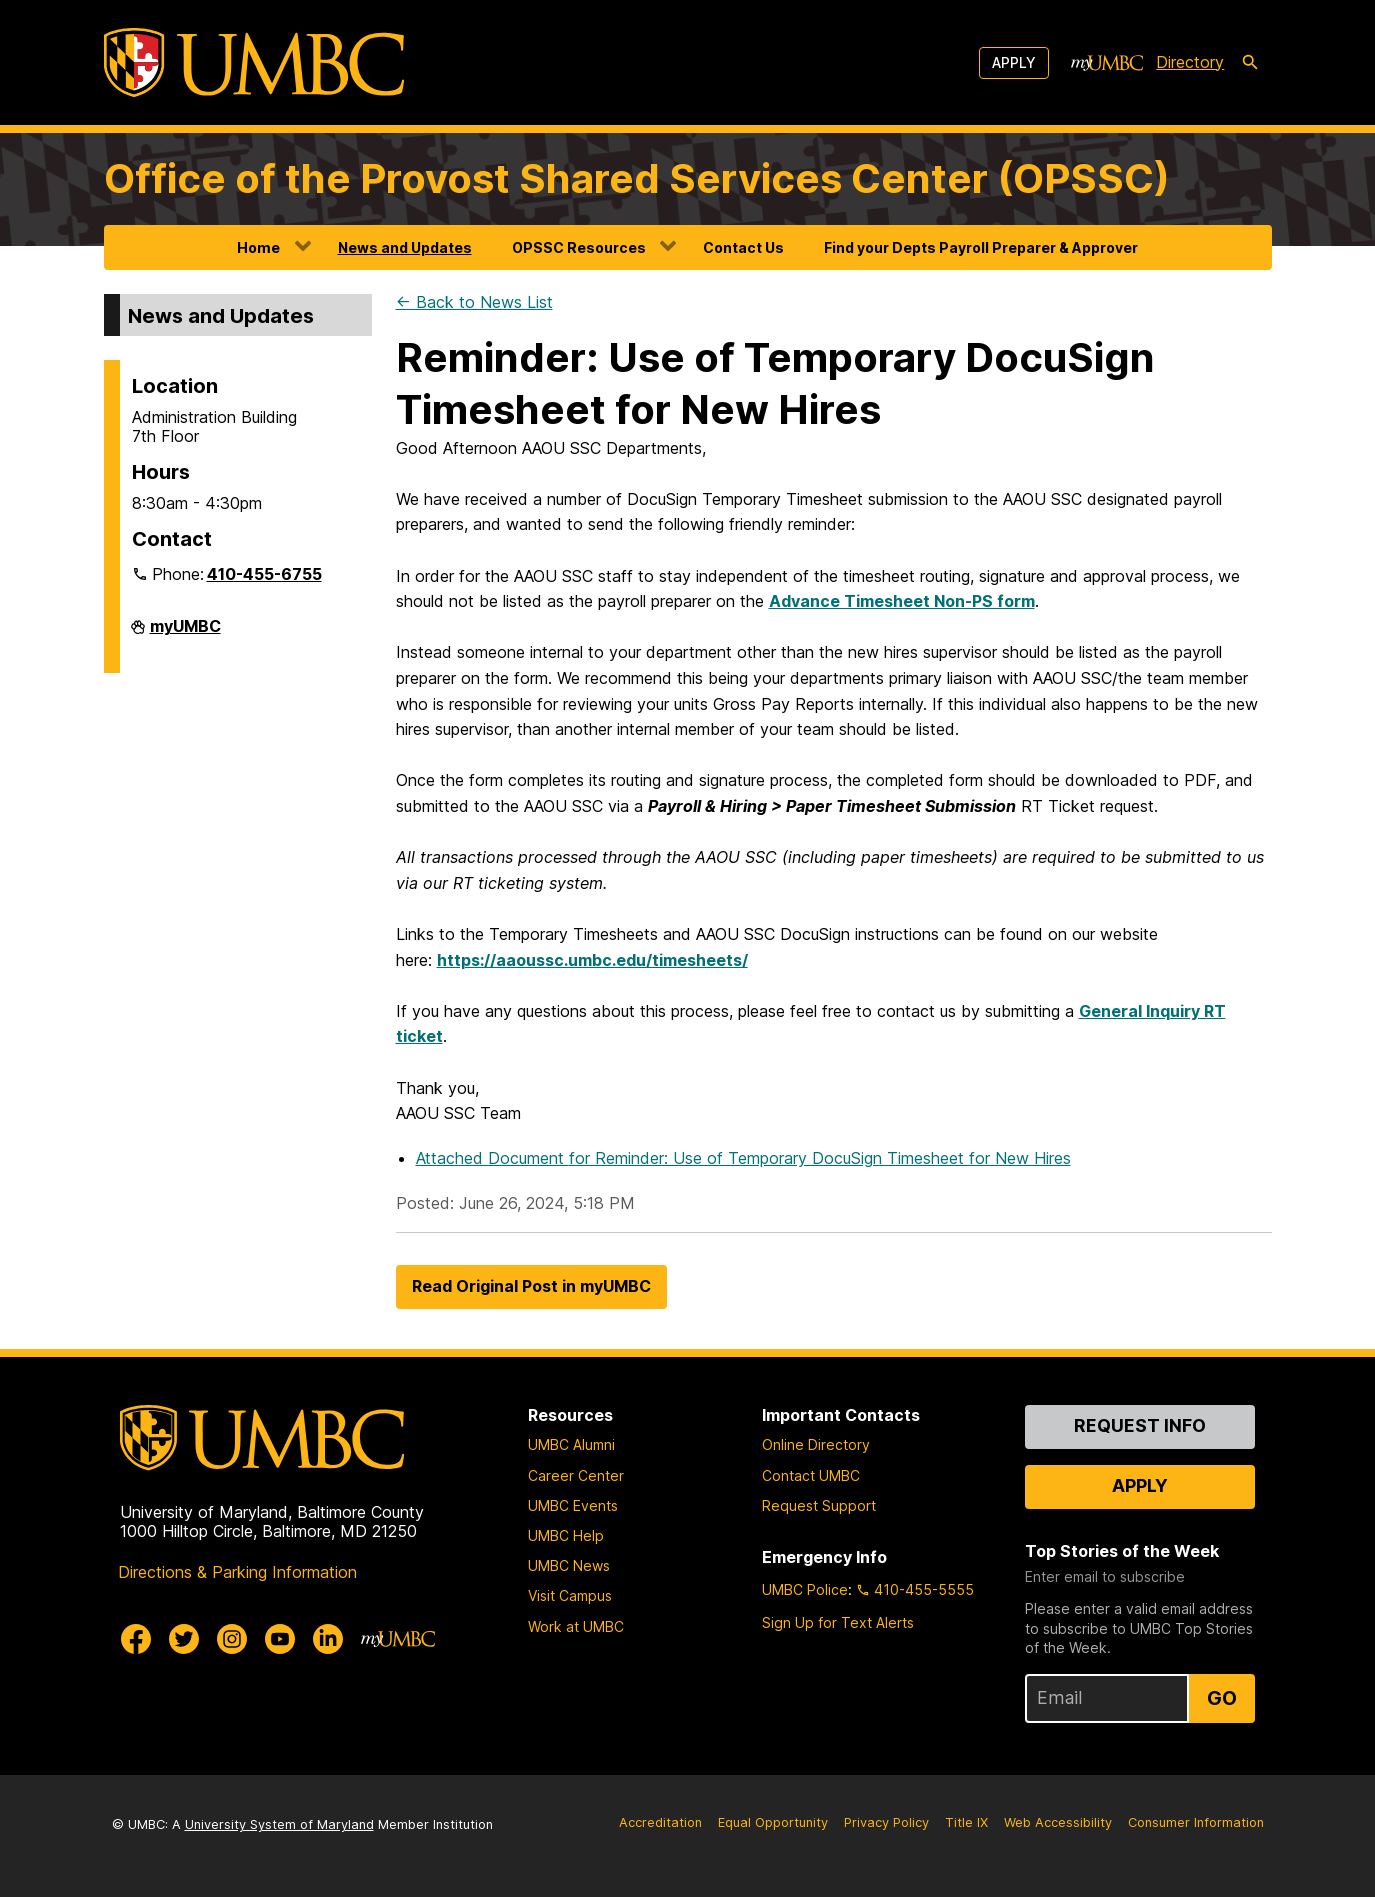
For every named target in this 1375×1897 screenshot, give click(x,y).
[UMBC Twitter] (184, 1639)
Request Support (819, 1505)
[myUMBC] (1107, 63)
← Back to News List (474, 302)
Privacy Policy (886, 1822)
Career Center (576, 1475)
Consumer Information (1196, 1822)
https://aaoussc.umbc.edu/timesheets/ (592, 960)
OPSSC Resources (579, 247)
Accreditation (660, 1822)
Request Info (1140, 1425)
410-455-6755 (264, 574)
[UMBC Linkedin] (328, 1639)
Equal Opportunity (773, 1822)
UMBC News (569, 1565)
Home (258, 247)
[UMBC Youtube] (280, 1639)
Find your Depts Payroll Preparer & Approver (981, 247)
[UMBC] (254, 62)
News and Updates (405, 247)
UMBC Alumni (571, 1444)
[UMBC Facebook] (136, 1639)
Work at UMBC (576, 1626)
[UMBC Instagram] (232, 1639)
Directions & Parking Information (237, 1572)
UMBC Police (805, 1589)
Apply (1014, 62)
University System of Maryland (279, 1824)
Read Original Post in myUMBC (531, 1286)
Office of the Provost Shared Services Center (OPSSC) (637, 178)
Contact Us (743, 247)
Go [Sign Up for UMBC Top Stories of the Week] (1222, 1698)
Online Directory (816, 1444)
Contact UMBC (811, 1475)
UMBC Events (573, 1505)
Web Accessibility (1058, 1822)
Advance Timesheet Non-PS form (902, 601)
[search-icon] (1250, 63)
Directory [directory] (1190, 62)
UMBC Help (566, 1535)
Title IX (966, 1822)
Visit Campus (570, 1595)
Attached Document (743, 1158)
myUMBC (185, 634)
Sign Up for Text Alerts (838, 1622)
